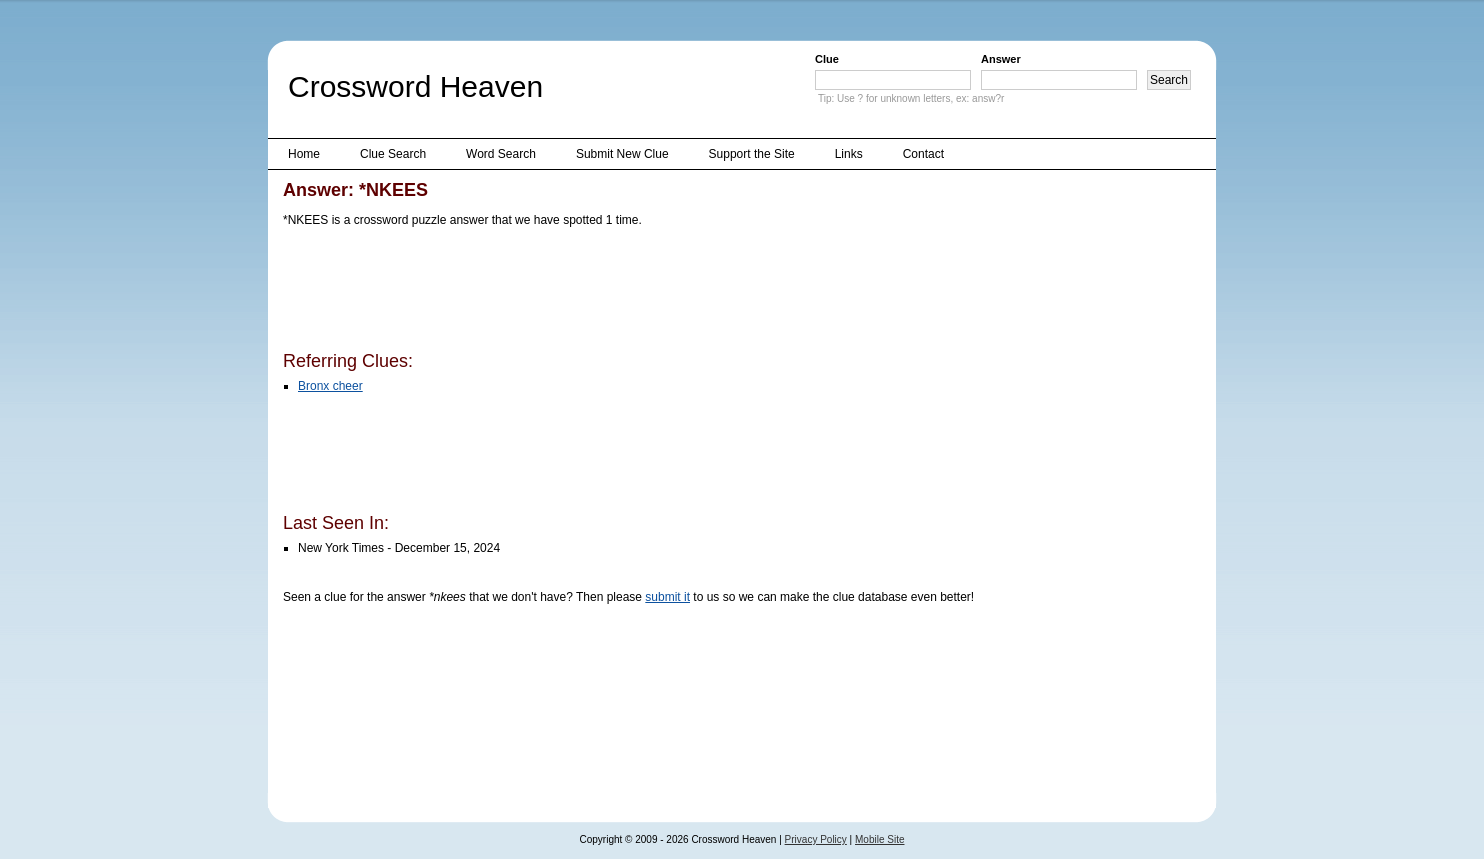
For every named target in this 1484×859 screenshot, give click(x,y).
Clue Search (393, 154)
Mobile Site (879, 839)
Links (849, 154)
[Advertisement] (647, 293)
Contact (923, 154)
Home (304, 154)
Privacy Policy (816, 839)
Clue (827, 59)
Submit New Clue (622, 154)
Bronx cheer (330, 386)
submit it (667, 597)
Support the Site (752, 154)
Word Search (501, 154)
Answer (1001, 59)
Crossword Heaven (415, 86)
